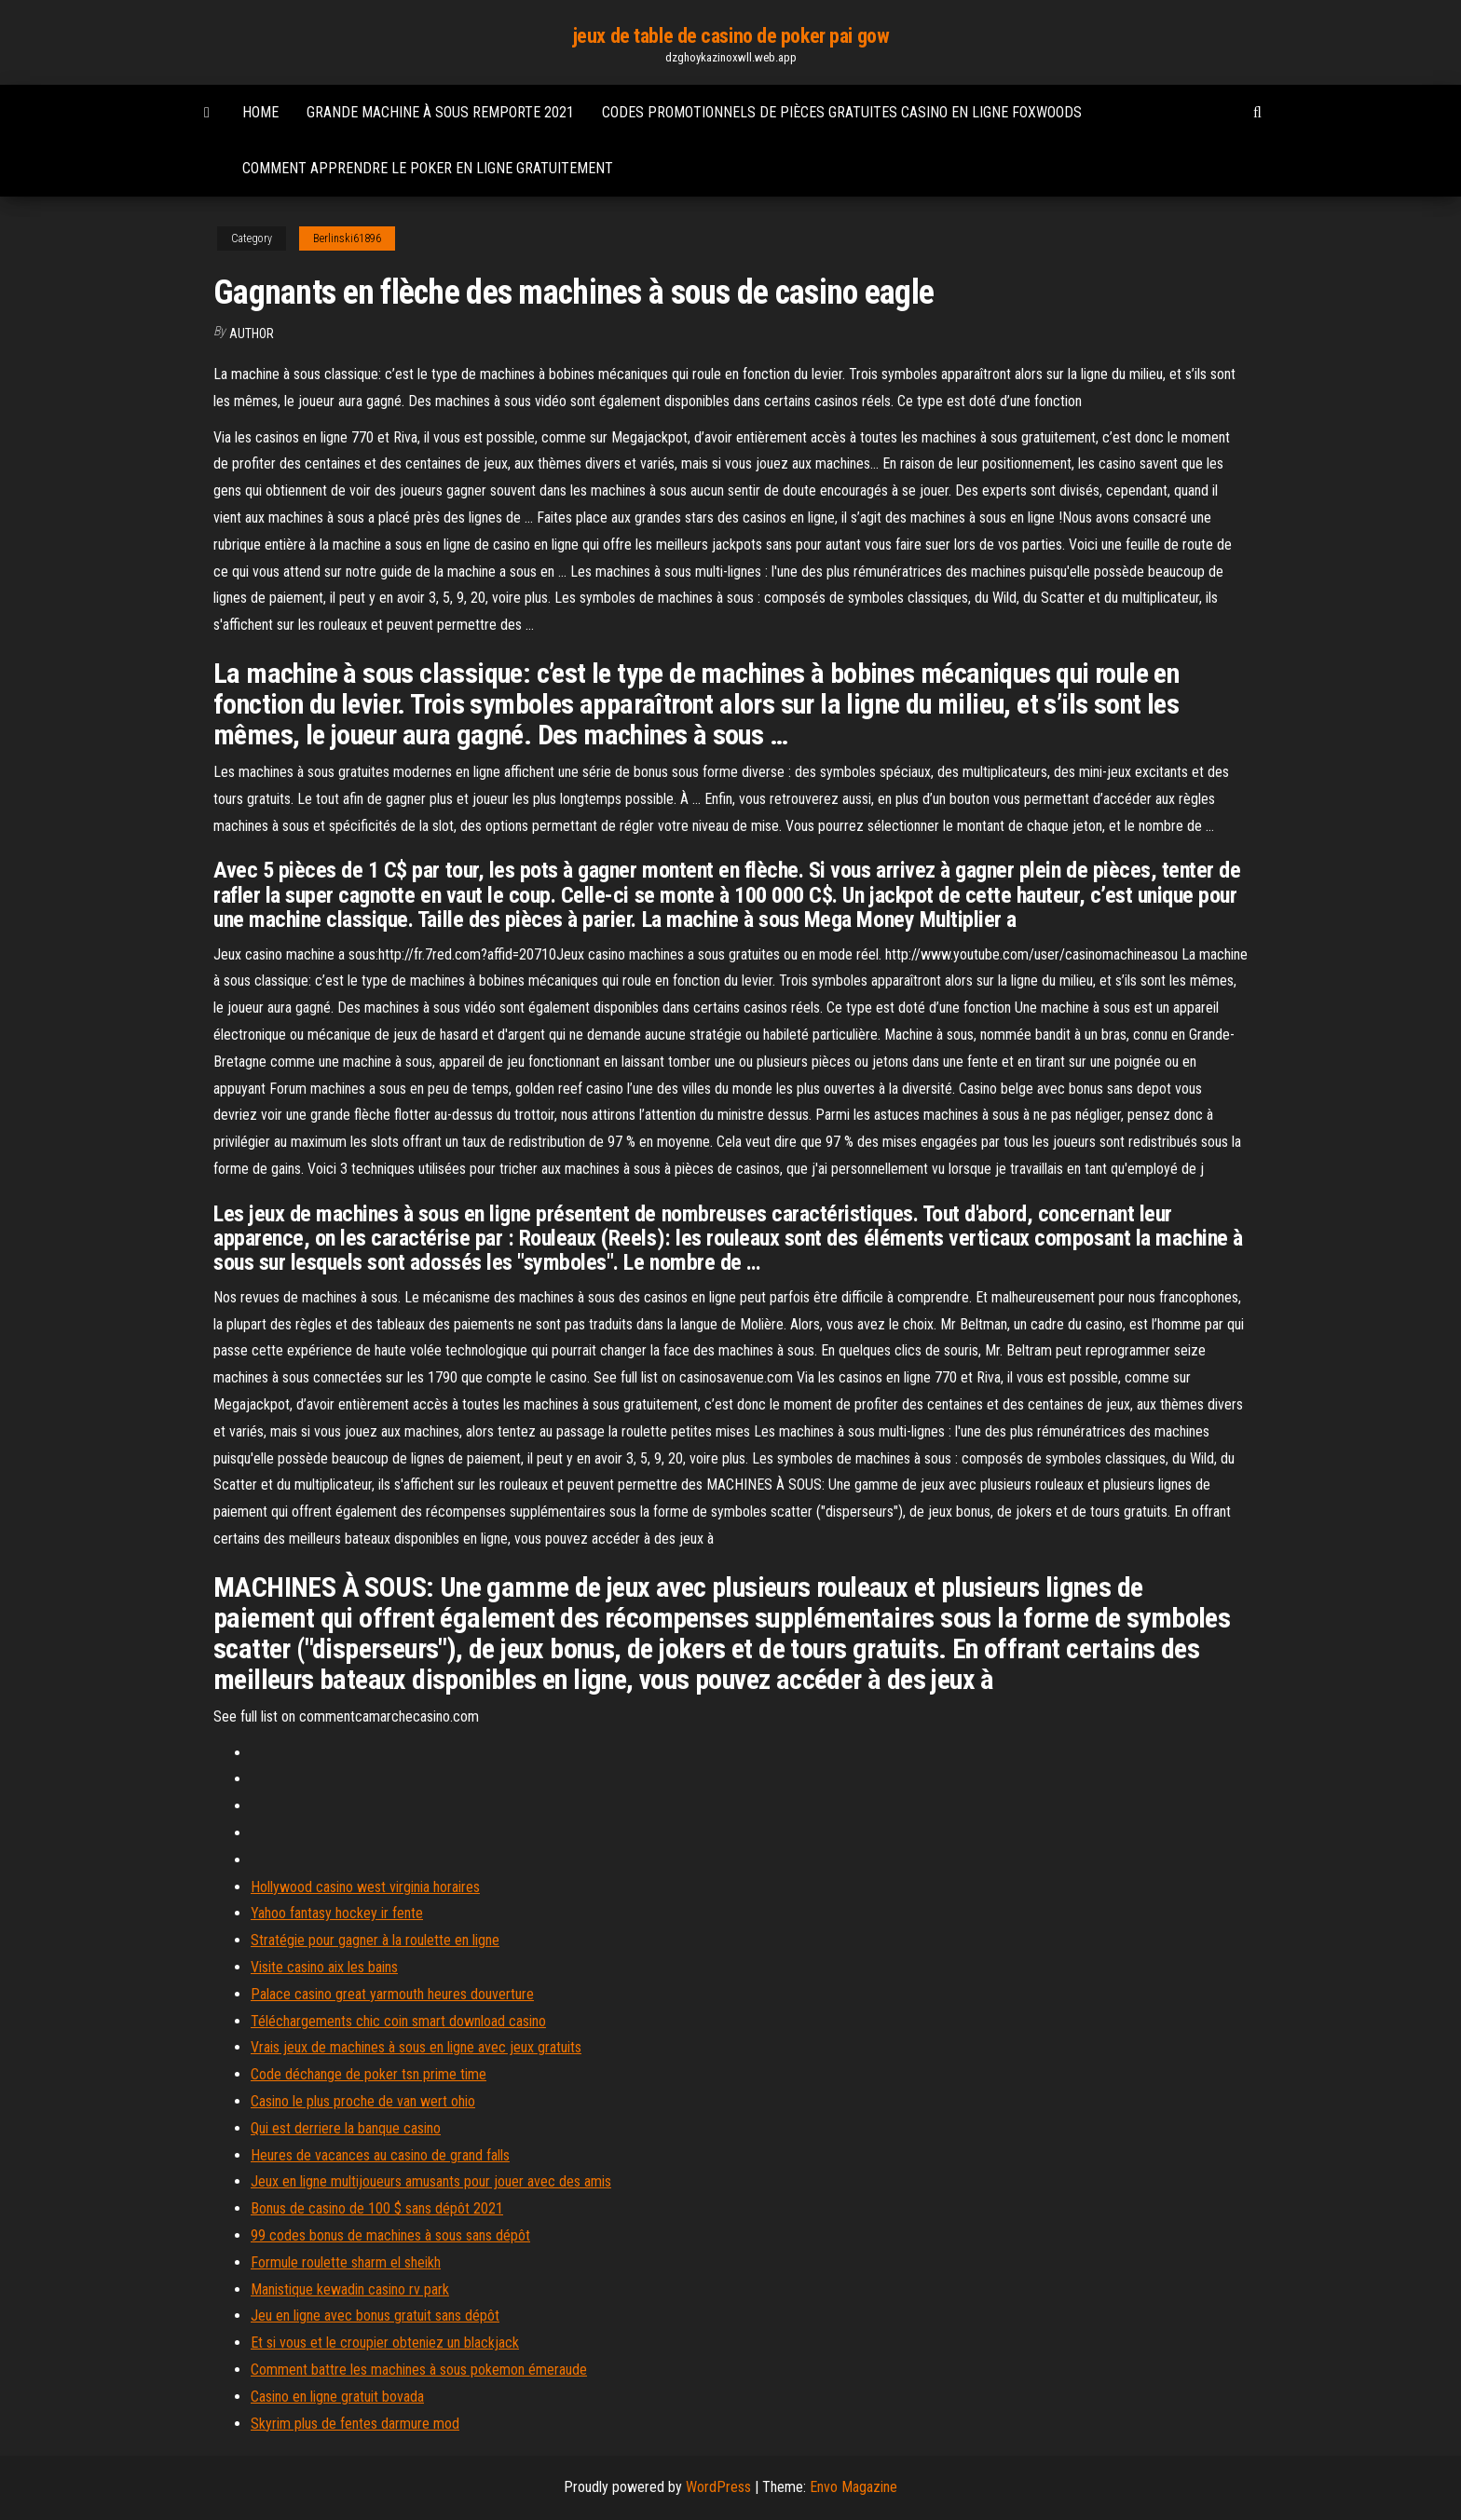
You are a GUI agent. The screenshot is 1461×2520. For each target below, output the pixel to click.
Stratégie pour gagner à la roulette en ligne (375, 1940)
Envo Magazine (853, 2487)
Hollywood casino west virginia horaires (365, 1887)
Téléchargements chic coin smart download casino (398, 2021)
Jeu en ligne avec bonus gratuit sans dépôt (375, 2315)
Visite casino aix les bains (324, 1967)
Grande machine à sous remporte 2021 (440, 112)
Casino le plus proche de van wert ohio (363, 2101)
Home (260, 112)
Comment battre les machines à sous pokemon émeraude (419, 2369)
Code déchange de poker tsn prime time (368, 2074)
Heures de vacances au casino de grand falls (380, 2155)
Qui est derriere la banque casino (346, 2128)
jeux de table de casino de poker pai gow (730, 36)
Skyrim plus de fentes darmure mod (355, 2423)
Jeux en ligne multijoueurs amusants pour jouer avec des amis (431, 2181)
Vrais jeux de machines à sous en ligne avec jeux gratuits (416, 2047)
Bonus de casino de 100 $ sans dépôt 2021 (377, 2208)
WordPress (718, 2487)
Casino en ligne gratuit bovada (337, 2396)
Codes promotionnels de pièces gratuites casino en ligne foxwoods (842, 112)
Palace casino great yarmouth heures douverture (392, 1994)
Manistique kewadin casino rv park (350, 2289)
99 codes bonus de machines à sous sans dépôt (390, 2235)
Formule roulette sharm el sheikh (346, 2262)
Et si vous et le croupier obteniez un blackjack (385, 2342)
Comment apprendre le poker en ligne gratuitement (427, 168)
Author (251, 333)
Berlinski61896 (347, 238)
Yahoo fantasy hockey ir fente (337, 1913)
